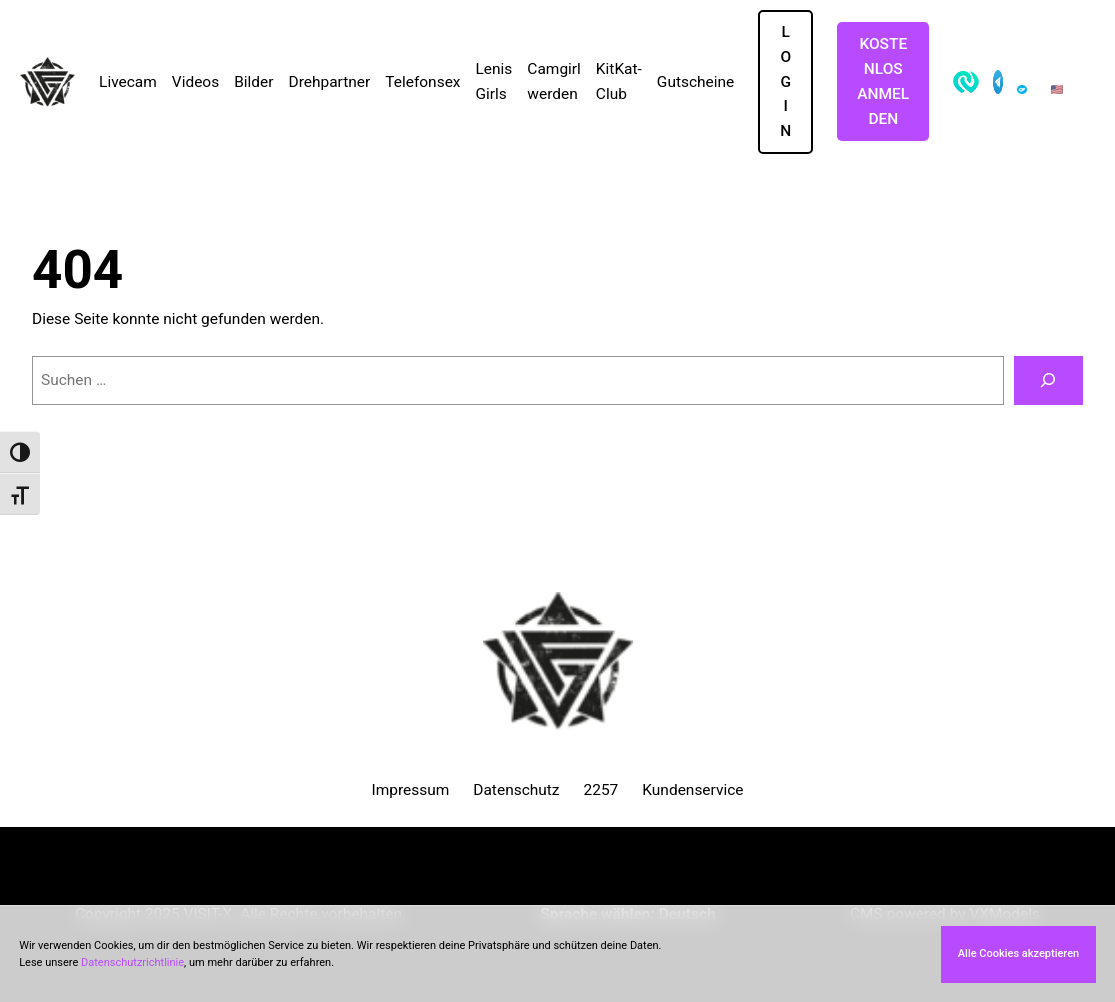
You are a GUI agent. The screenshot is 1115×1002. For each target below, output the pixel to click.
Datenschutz (516, 790)
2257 (601, 790)
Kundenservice (692, 790)
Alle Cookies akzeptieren (1018, 953)
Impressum (410, 790)
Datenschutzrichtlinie (132, 962)
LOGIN (785, 81)
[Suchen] (1048, 380)
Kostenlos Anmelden (883, 81)
